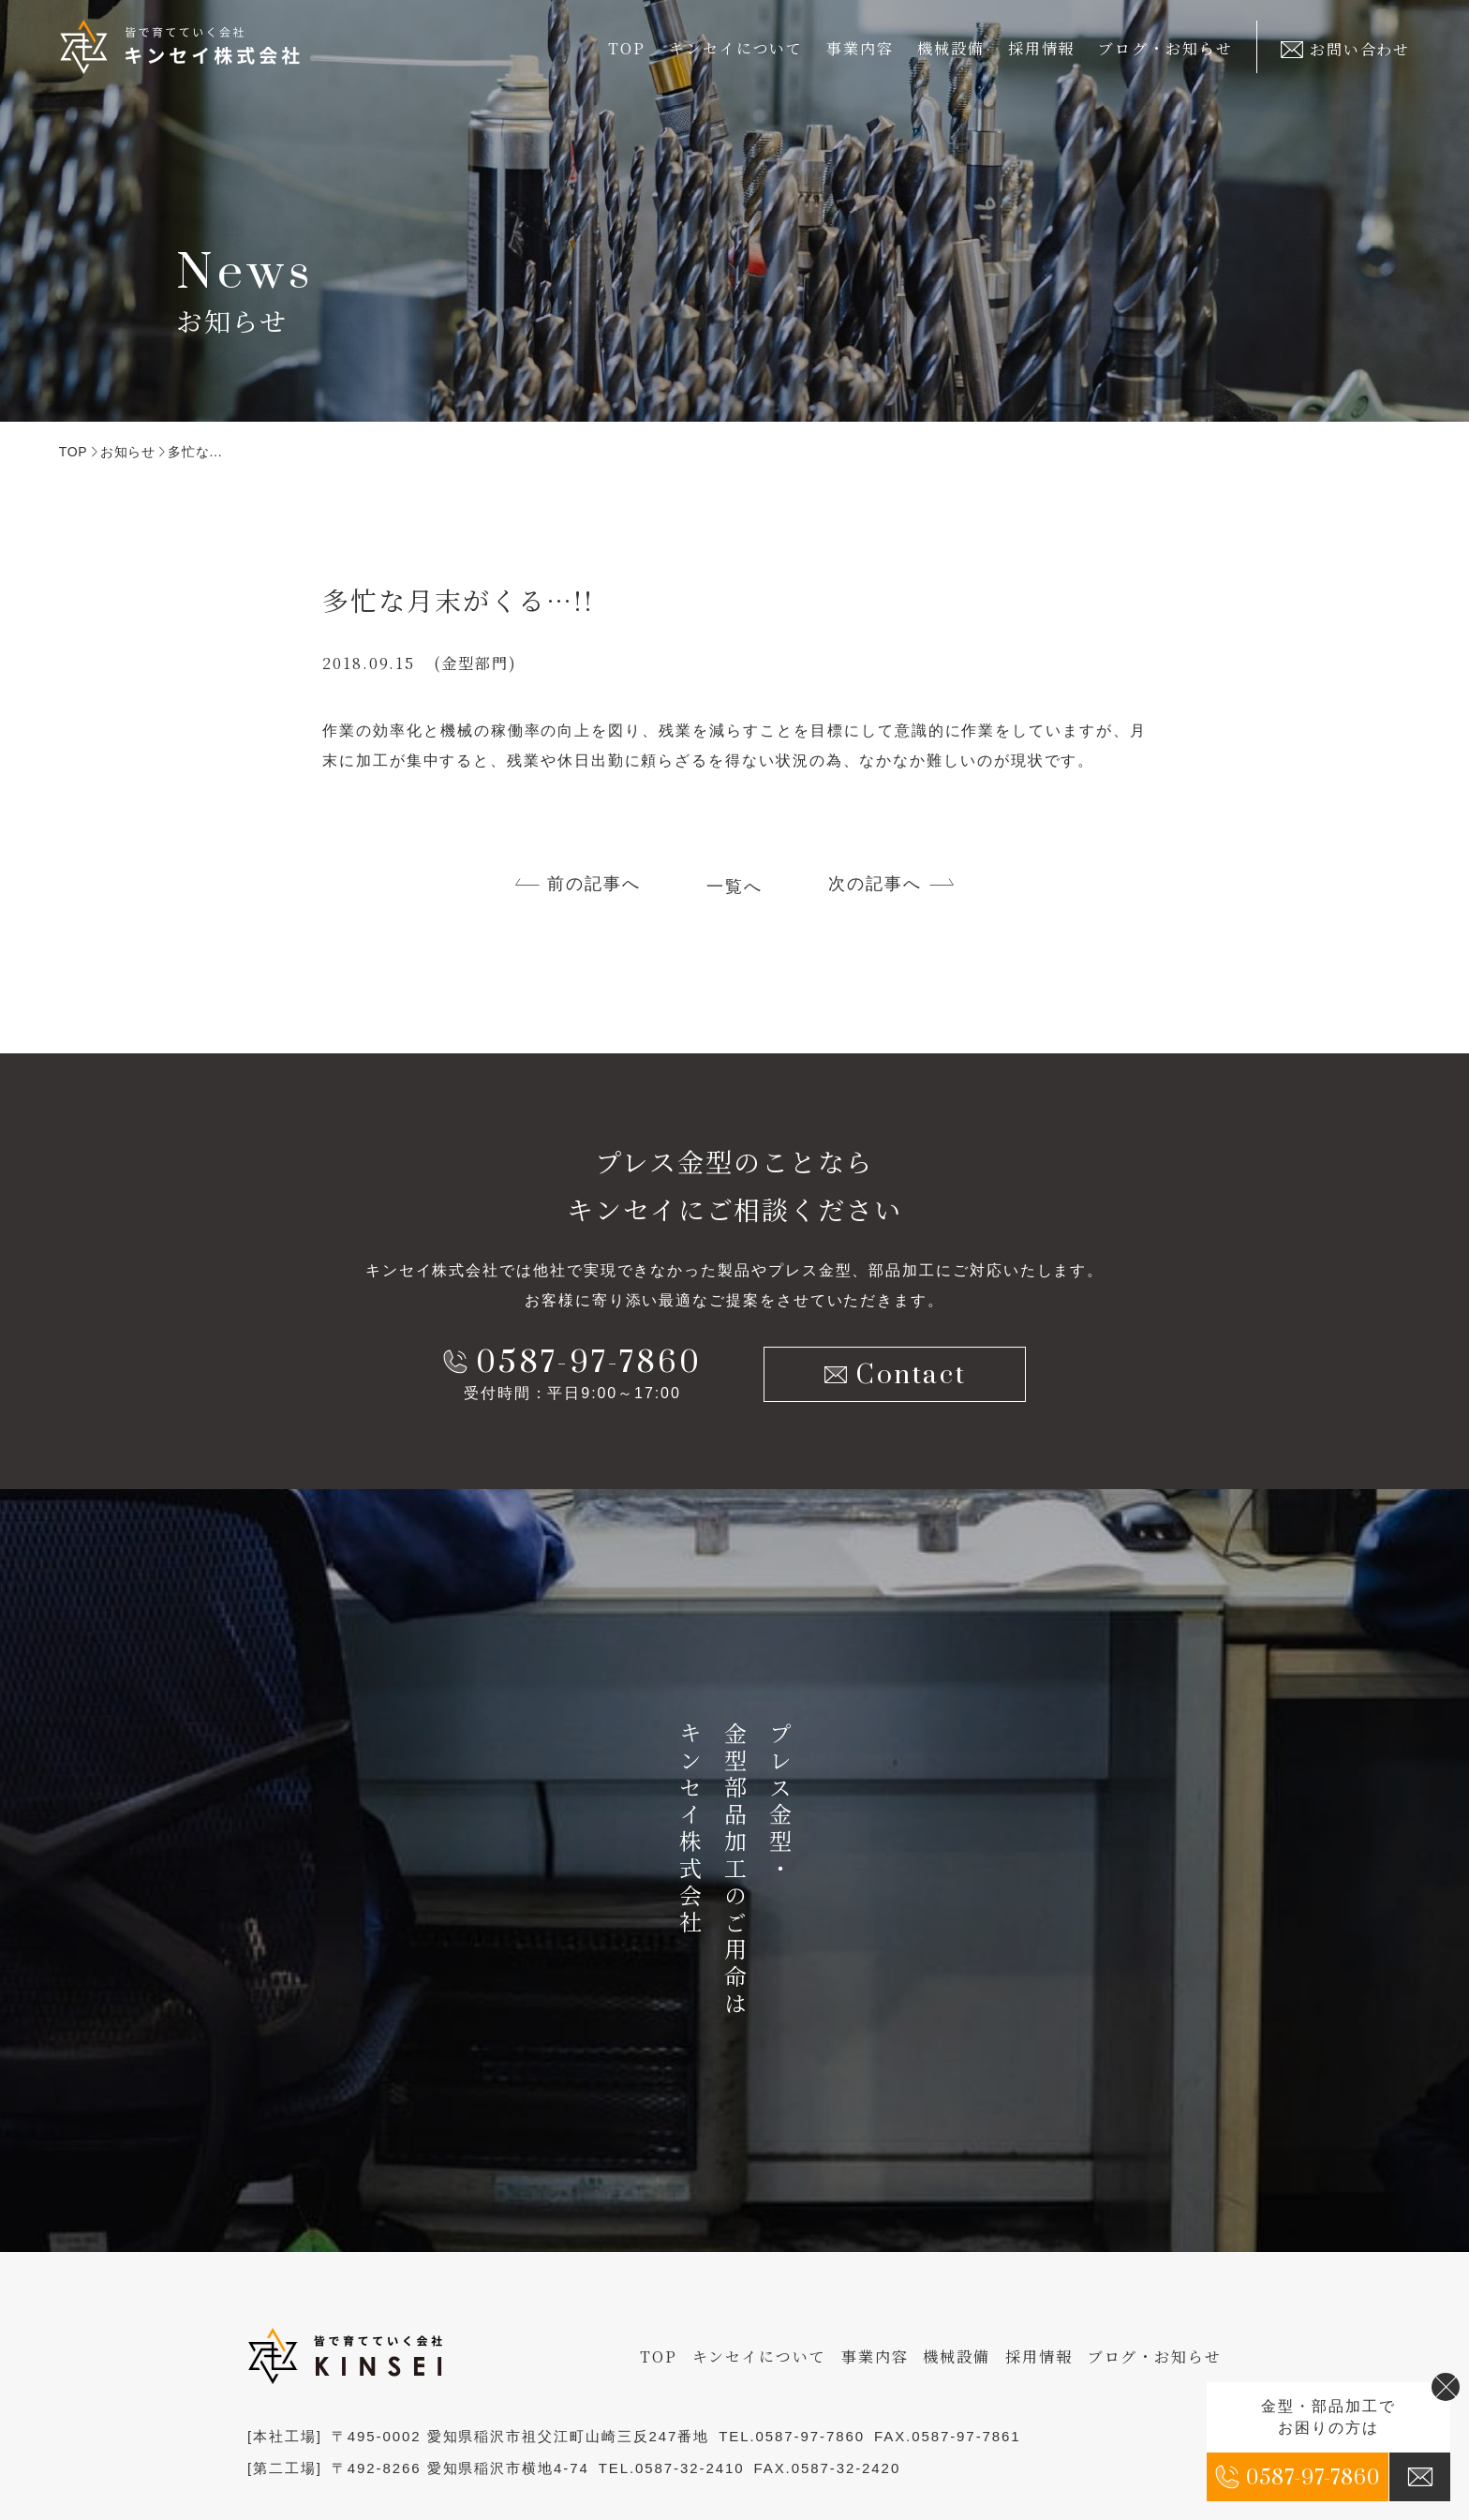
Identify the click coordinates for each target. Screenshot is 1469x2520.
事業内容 (875, 2356)
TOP (626, 48)
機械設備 (951, 48)
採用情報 (1042, 48)
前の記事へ (594, 883)
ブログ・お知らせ (1165, 48)
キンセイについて (759, 2356)
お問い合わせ (1345, 49)
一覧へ (734, 886)
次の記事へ (875, 883)
